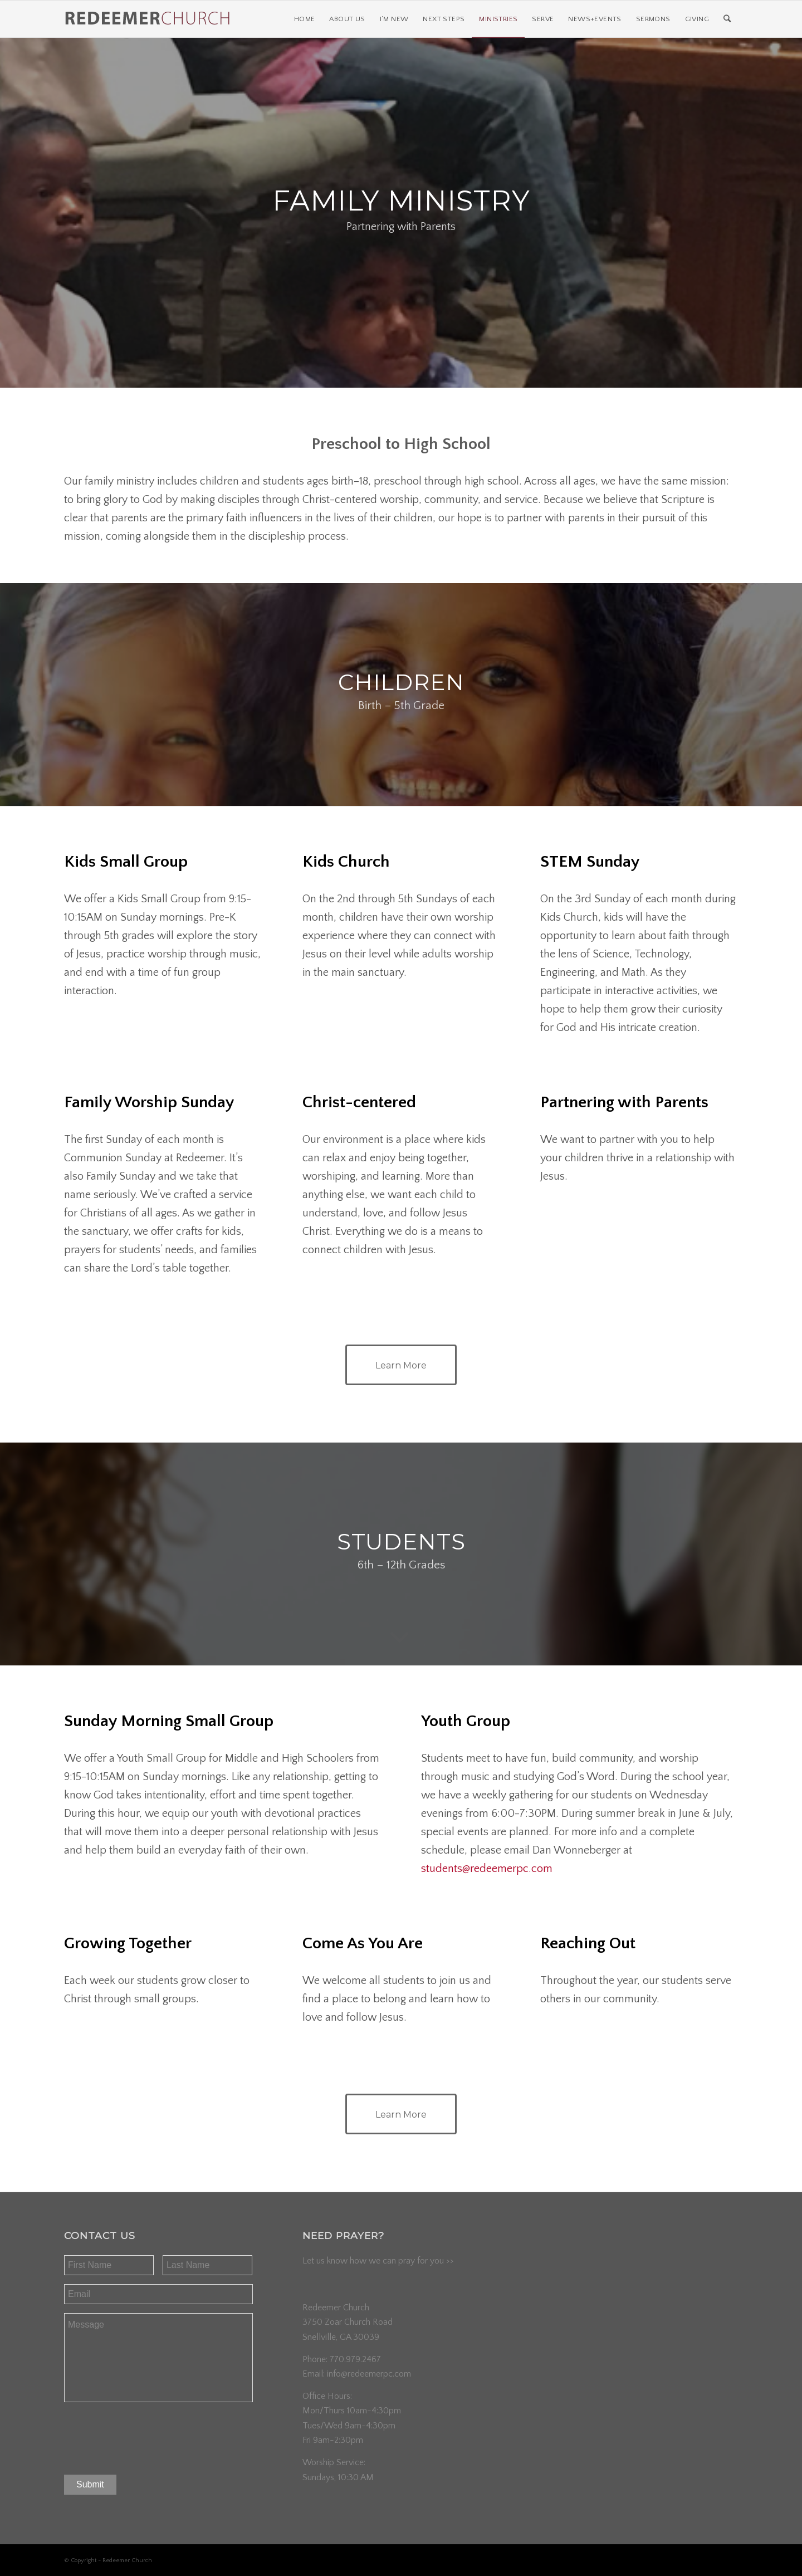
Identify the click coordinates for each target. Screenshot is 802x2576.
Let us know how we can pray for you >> (378, 2261)
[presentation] (148, 2435)
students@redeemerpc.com (486, 1869)
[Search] (727, 19)
